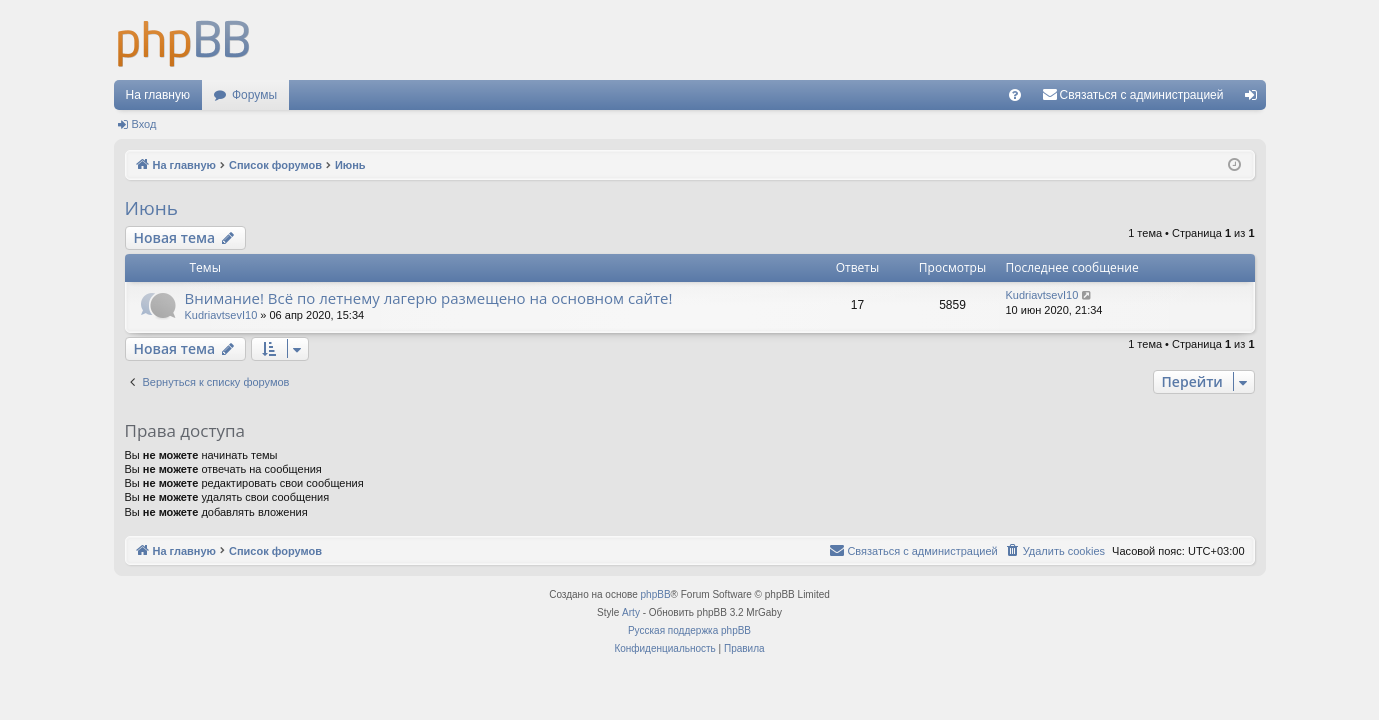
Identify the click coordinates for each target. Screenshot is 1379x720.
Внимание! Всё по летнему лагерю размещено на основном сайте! (429, 298)
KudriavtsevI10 (221, 315)
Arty (631, 612)
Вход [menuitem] (1255, 99)
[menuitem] (1015, 95)
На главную (158, 95)
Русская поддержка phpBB (689, 630)
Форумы (254, 95)
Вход (144, 124)
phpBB (656, 594)
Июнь (151, 208)
